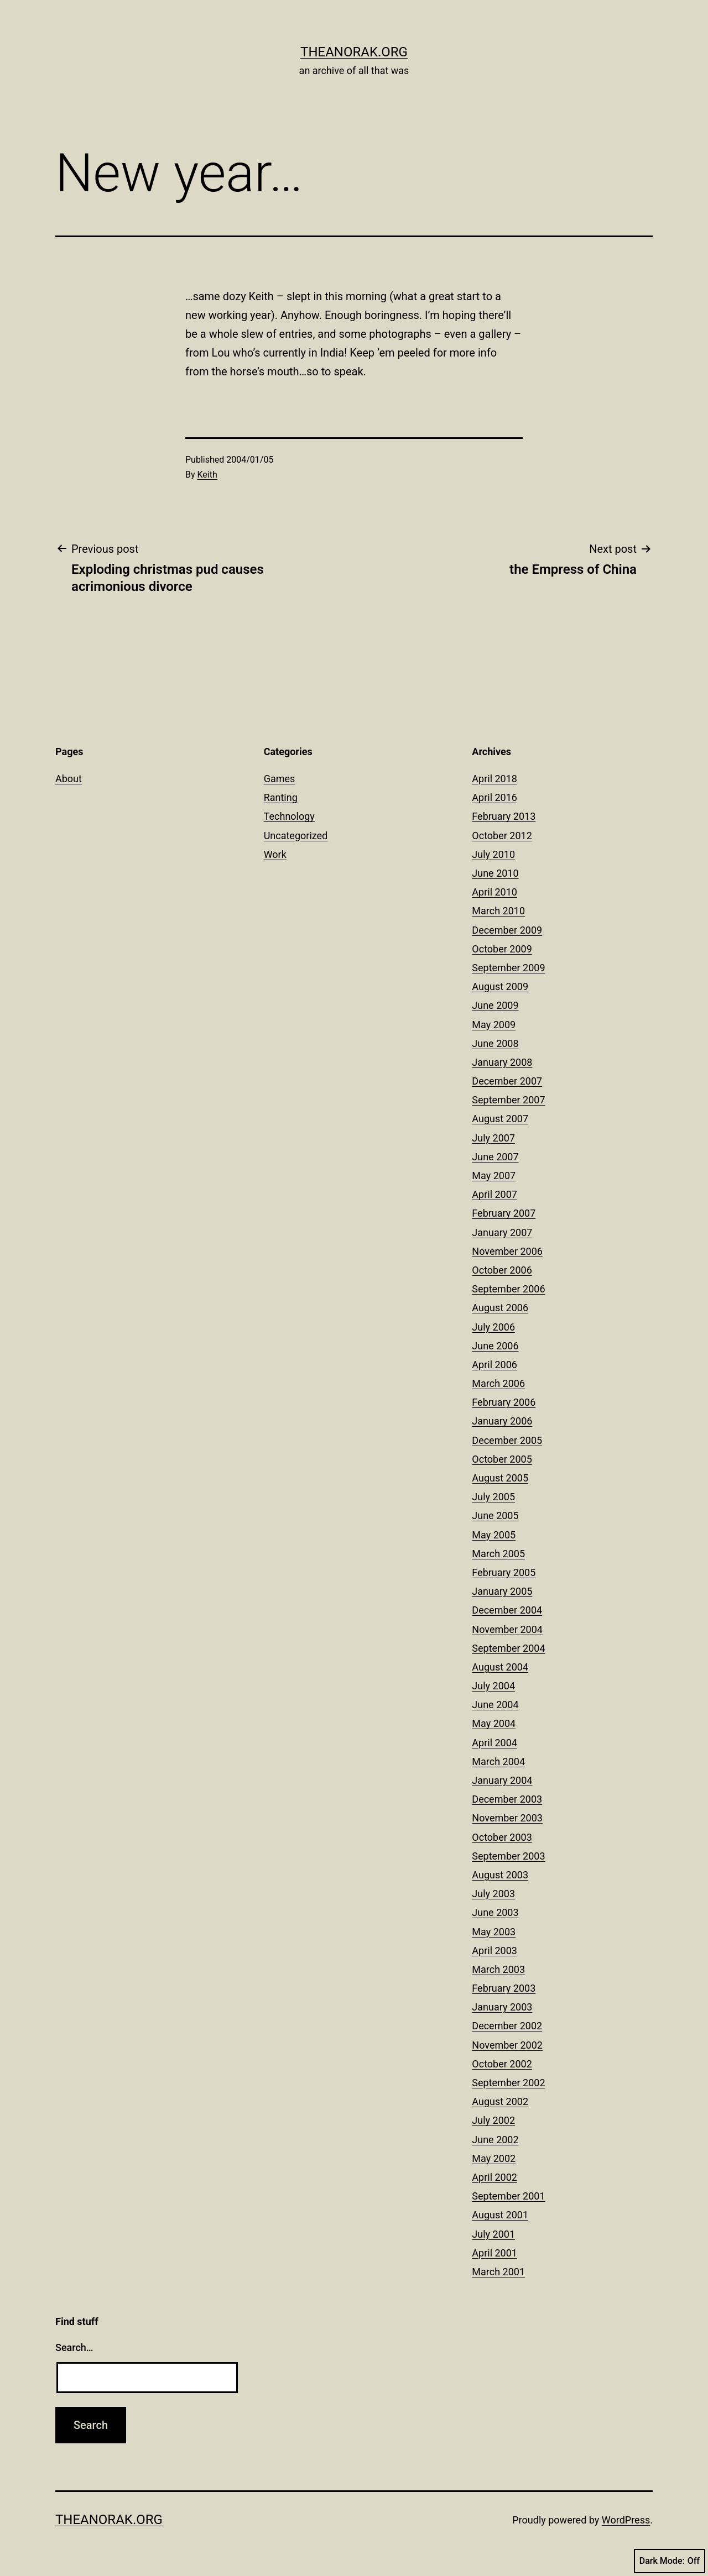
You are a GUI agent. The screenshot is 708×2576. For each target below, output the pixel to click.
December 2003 (507, 1799)
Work (275, 854)
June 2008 (495, 1043)
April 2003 (494, 1950)
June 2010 (495, 873)
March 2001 (498, 2271)
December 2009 (507, 930)
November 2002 (507, 2045)
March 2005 (498, 1553)
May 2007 (494, 1175)
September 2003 (508, 1856)
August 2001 (500, 2215)
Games (279, 778)
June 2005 (495, 1515)
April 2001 (494, 2253)
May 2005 (494, 1535)
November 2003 (507, 1818)
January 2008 (502, 1062)
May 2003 (494, 1932)
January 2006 (502, 1421)
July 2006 (493, 1327)
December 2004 (507, 1610)
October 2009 (502, 949)
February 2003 (503, 1988)
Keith (207, 474)
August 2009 (500, 986)
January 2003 (502, 2007)
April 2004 (494, 1742)
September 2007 (508, 1100)
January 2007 (502, 1232)
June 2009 (495, 1005)
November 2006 (507, 1251)
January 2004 (502, 1780)
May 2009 (494, 1024)
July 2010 (493, 854)
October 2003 (502, 1837)
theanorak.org (354, 52)
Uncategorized (296, 835)
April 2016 (494, 797)
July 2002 (493, 2120)
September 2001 (508, 2196)
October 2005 (502, 1459)
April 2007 (494, 1194)
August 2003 (500, 1875)
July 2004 (493, 1686)
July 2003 (493, 1893)
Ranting (281, 797)
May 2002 (494, 2158)
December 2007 (507, 1081)
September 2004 (508, 1648)
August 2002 (500, 2101)
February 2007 (503, 1213)
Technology (289, 816)
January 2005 (502, 1591)
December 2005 (507, 1440)
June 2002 (495, 2139)
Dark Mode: (669, 2561)
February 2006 (503, 1402)
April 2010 (494, 892)
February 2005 (503, 1572)
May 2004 (494, 1723)
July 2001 (493, 2234)
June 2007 (495, 1157)
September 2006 (508, 1289)
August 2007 (500, 1118)
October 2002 (502, 2064)
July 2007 (493, 1138)
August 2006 (500, 1307)
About (68, 778)
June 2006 (495, 1346)
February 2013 (503, 816)
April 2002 (494, 2177)
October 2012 (502, 835)
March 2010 (498, 911)
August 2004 (500, 1667)
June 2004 (495, 1704)
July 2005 (493, 1496)
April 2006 (494, 1364)
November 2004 (507, 1629)
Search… (74, 2347)
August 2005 (500, 1478)
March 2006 (498, 1383)
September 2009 (508, 967)
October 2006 (502, 1270)
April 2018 (494, 778)
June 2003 (495, 1912)
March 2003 (498, 1969)
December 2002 (507, 2026)
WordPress (626, 2520)
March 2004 (498, 1761)
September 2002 (508, 2082)
